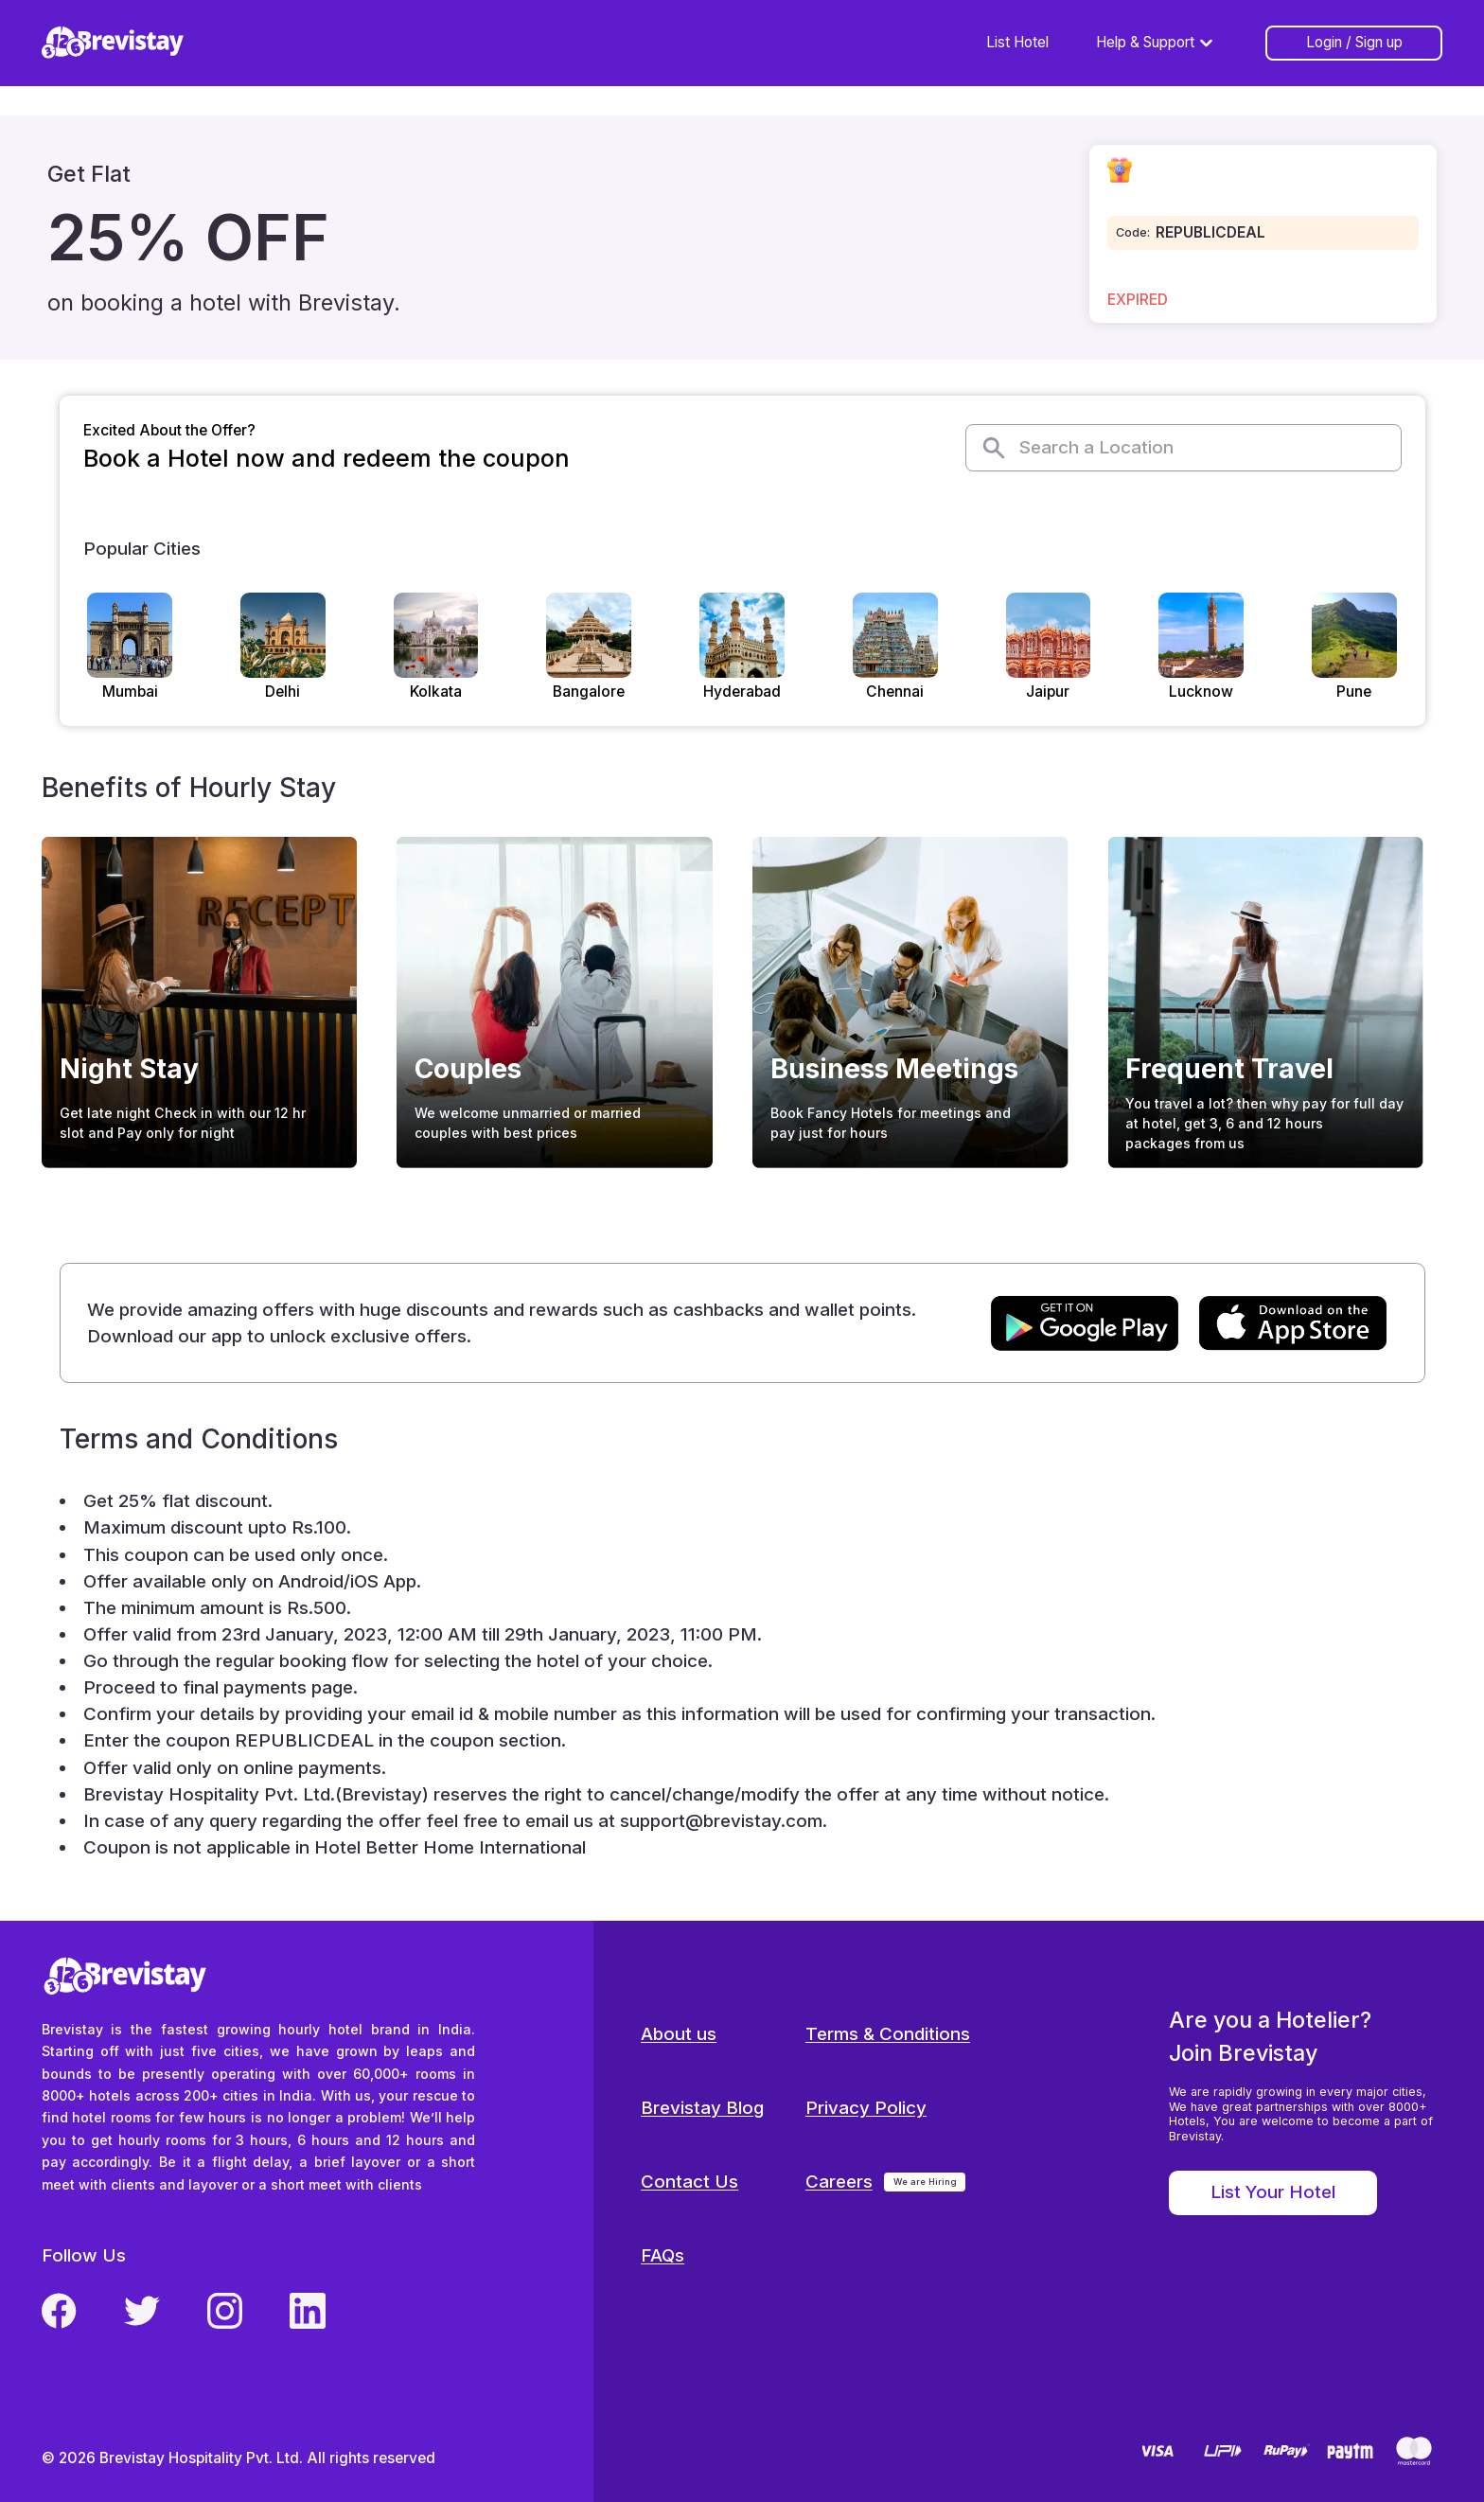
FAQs (662, 2255)
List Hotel (1017, 42)
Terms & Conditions (887, 2034)
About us (678, 2034)
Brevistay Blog (702, 2108)
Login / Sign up (1354, 42)
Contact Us (689, 2181)
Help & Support (1157, 43)
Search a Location (1077, 448)
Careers (839, 2181)
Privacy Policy (866, 2108)
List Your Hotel (1272, 2192)
